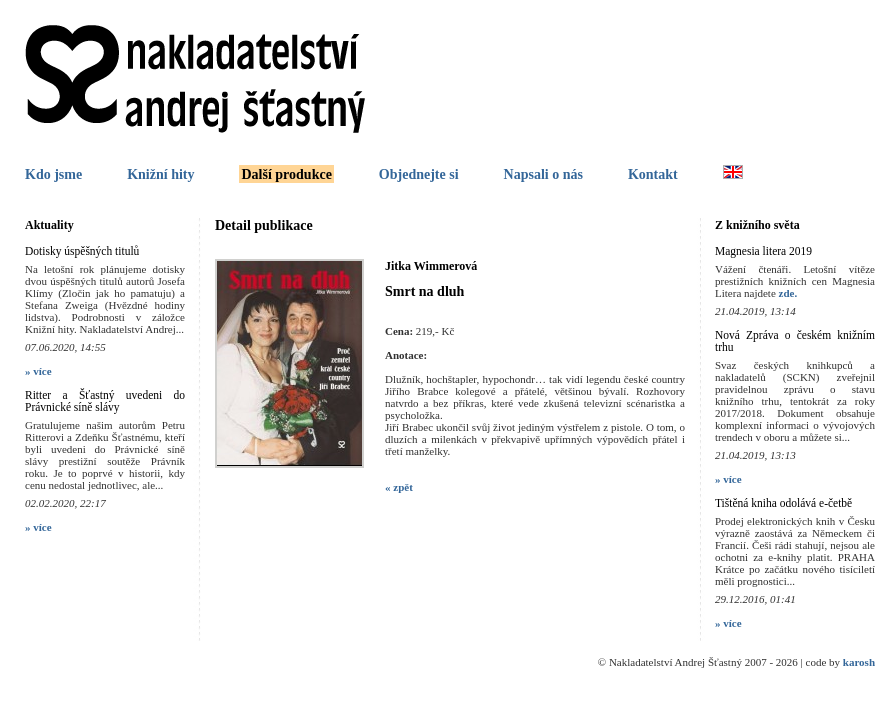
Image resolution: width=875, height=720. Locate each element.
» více (38, 371)
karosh (859, 662)
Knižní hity (160, 174)
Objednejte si (419, 174)
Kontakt (653, 174)
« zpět (399, 487)
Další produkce (286, 174)
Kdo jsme (53, 174)
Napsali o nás (543, 174)
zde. (788, 293)
